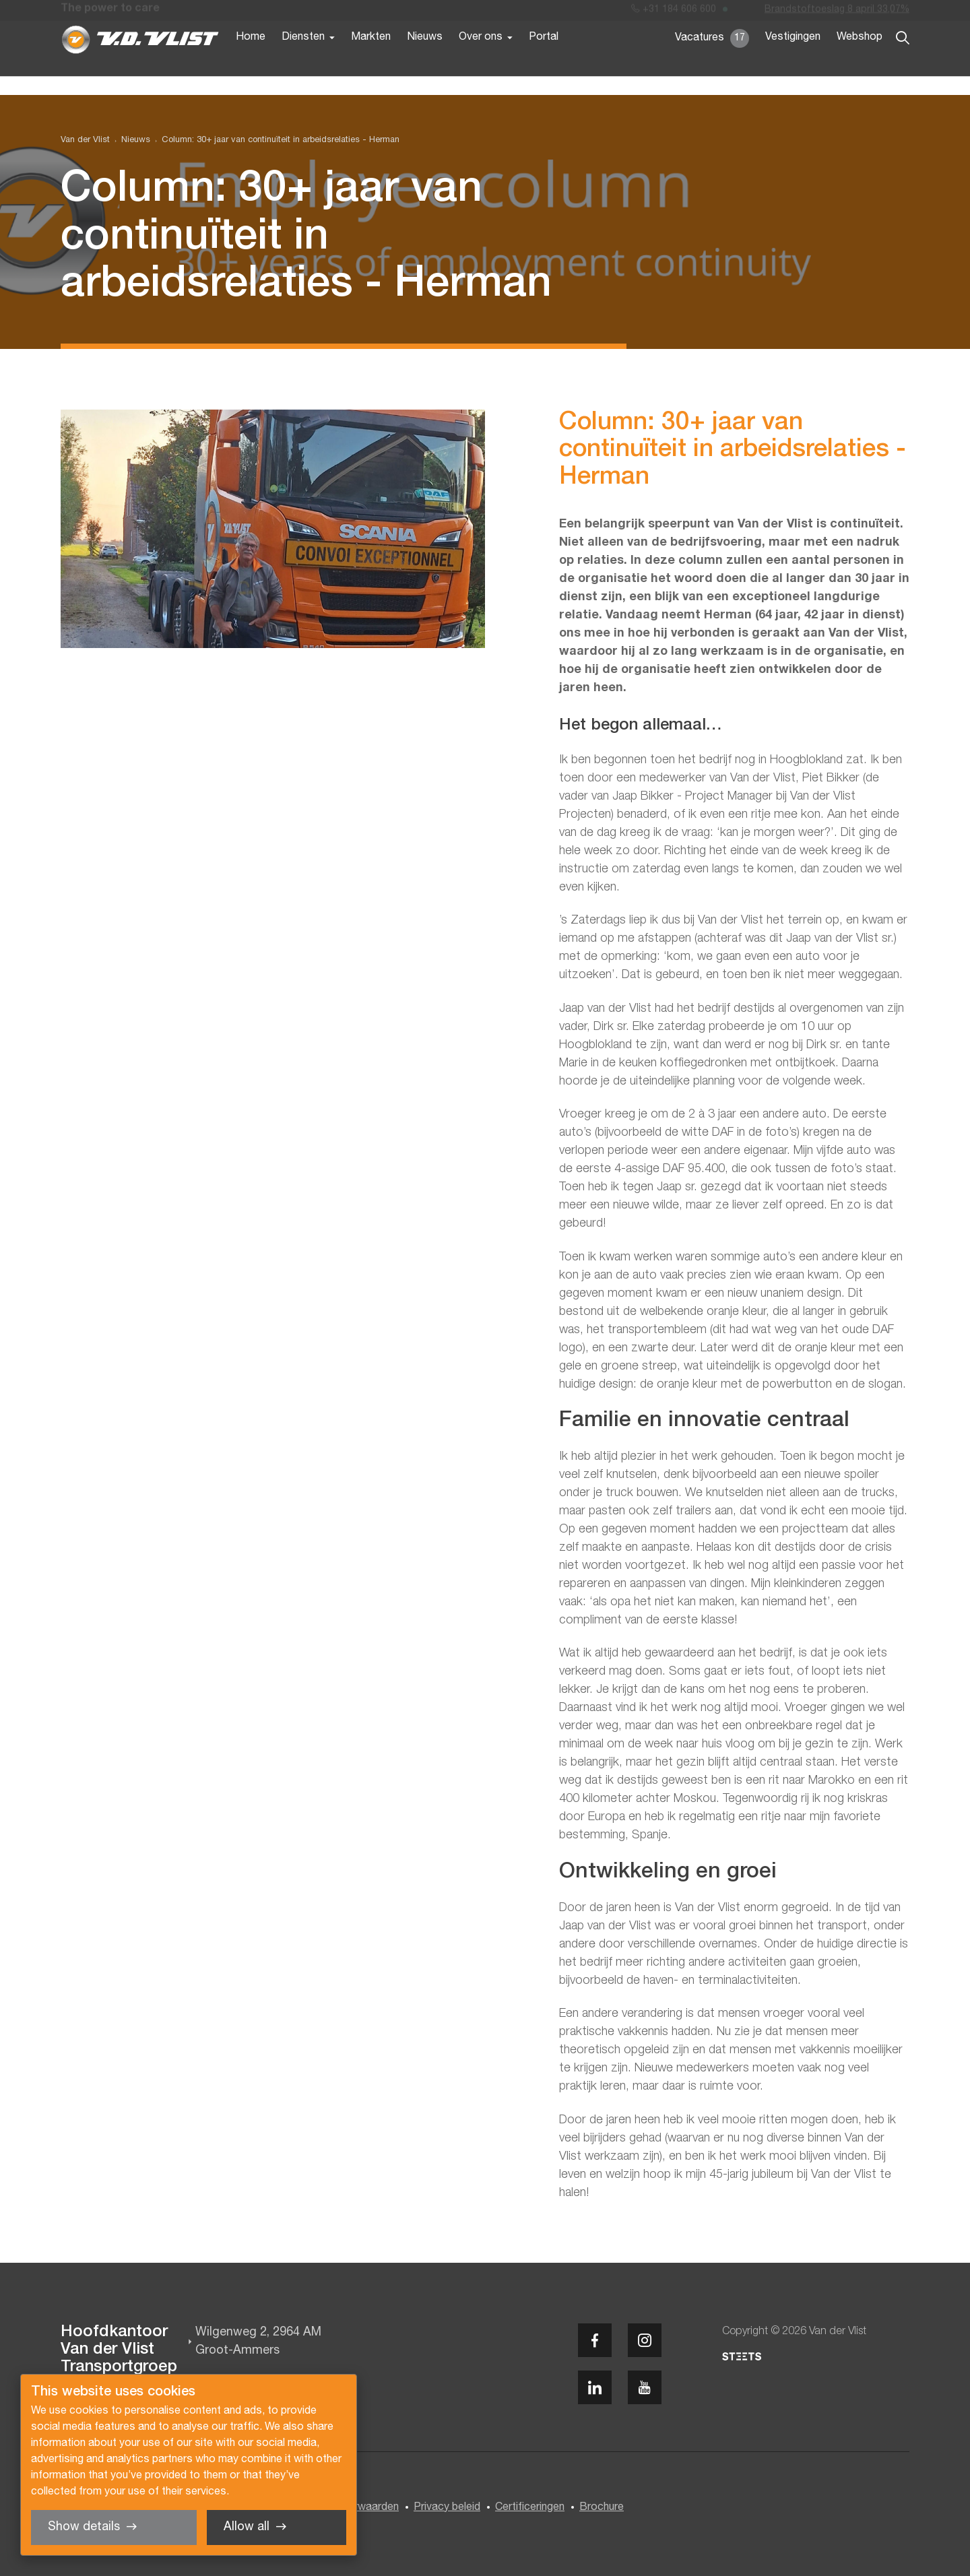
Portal (543, 59)
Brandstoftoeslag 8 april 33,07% (837, 12)
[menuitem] (130, 140)
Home (250, 59)
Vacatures (712, 60)
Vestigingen (792, 59)
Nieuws (425, 59)
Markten (371, 59)
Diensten (303, 59)
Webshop (859, 59)
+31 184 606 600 (673, 12)
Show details (84, 2527)
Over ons (481, 59)
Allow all (246, 2527)
